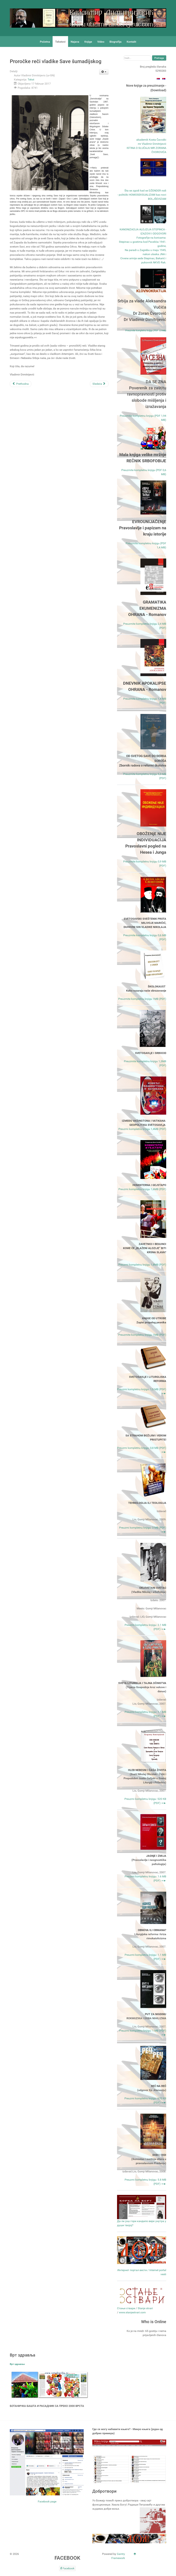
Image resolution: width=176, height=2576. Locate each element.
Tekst (31, 79)
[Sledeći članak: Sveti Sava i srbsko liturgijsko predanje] (99, 384)
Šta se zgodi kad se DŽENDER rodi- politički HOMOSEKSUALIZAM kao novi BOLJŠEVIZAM (141, 194)
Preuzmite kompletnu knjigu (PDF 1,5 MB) (145, 330)
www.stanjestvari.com (132, 2312)
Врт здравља (17, 2364)
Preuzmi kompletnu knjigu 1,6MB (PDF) (142, 1189)
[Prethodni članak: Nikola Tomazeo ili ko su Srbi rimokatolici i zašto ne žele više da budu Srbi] (20, 384)
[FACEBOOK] (67, 2568)
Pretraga (159, 58)
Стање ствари (126, 2308)
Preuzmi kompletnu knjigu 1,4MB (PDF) (142, 1129)
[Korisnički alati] (104, 71)
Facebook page (46, 2501)
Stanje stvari (145, 2308)
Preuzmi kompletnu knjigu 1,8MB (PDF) (142, 1264)
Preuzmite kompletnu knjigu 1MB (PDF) (142, 998)
